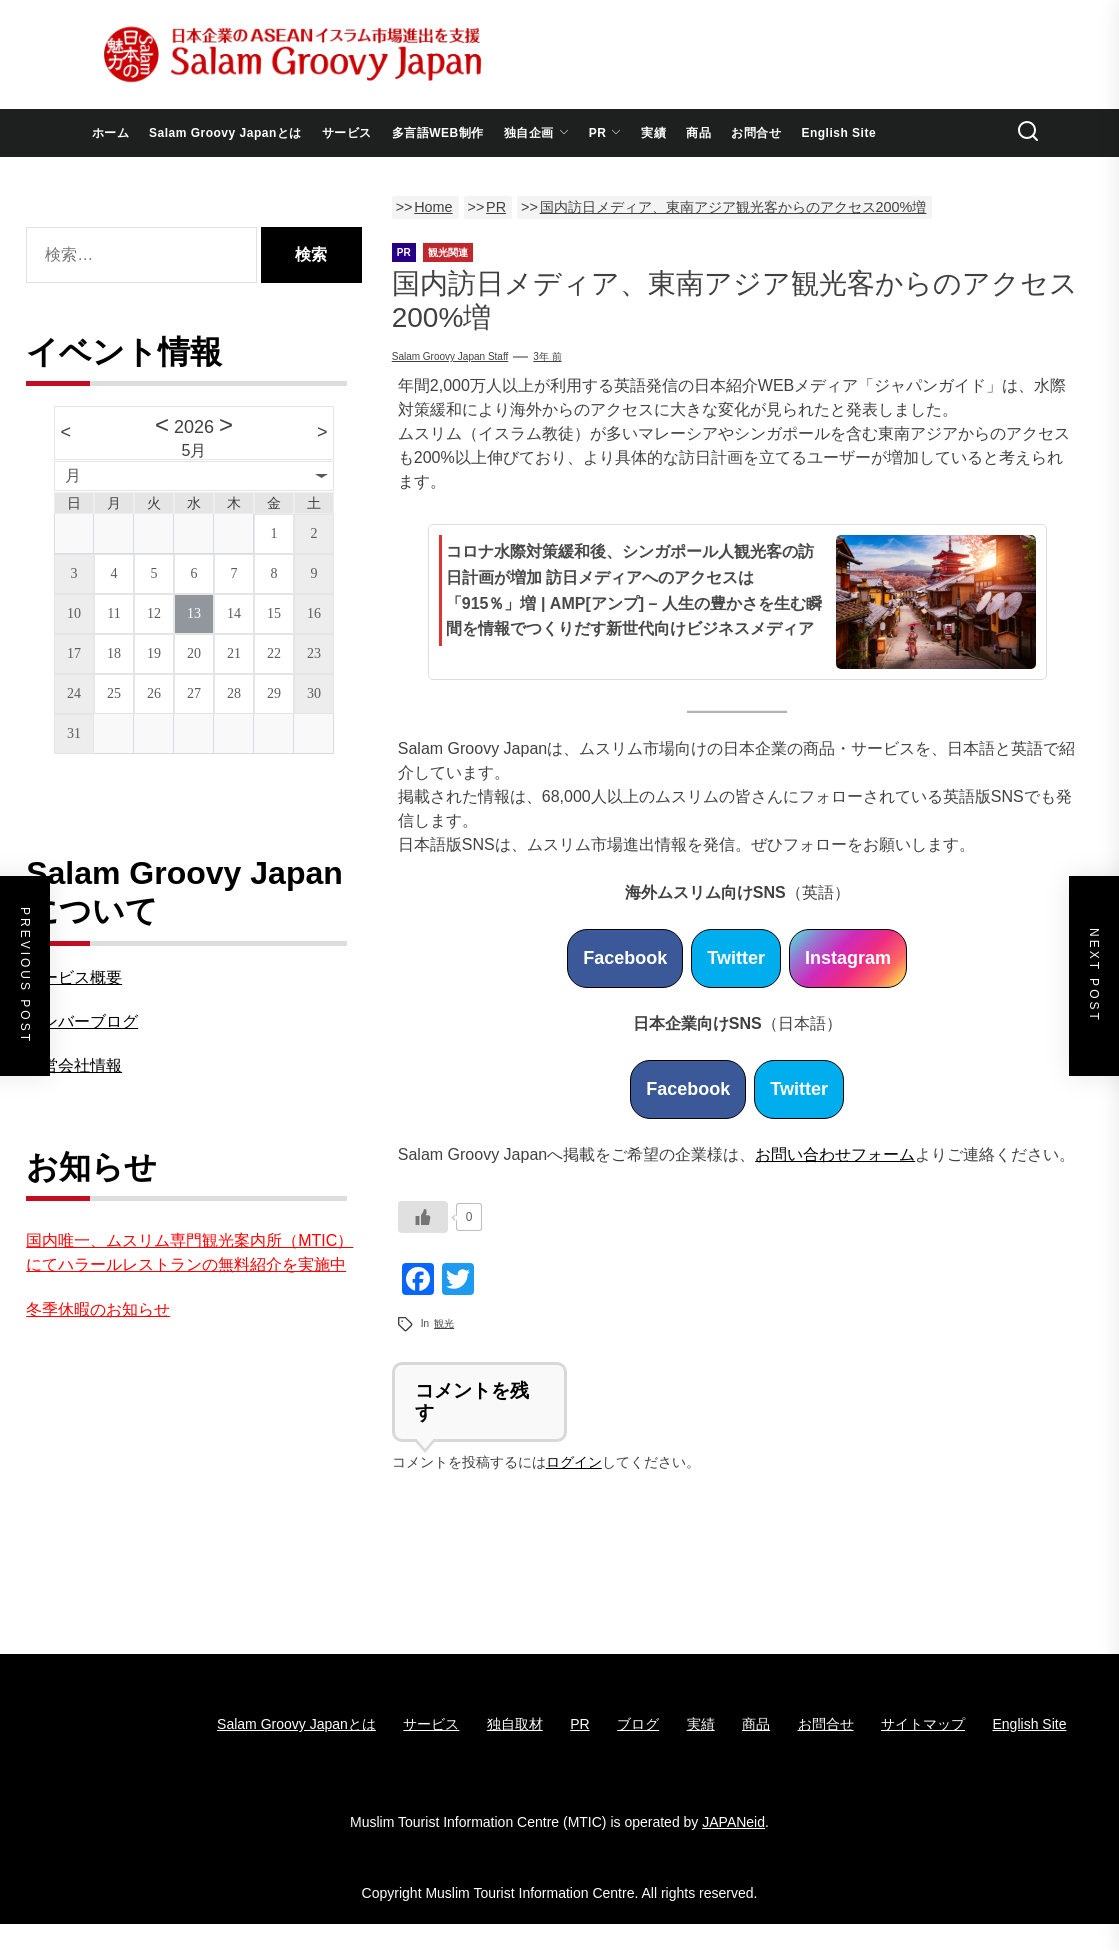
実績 (653, 133)
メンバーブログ (82, 1021)
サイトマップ (923, 1724)
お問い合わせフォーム (835, 1154)
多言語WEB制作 (438, 133)
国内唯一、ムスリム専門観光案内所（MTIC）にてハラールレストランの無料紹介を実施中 (189, 1252)
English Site (838, 133)
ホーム (111, 133)
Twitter (736, 958)
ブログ (638, 1724)
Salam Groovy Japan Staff (450, 356)
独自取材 (515, 1724)
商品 (698, 133)
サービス (347, 133)
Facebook (625, 958)
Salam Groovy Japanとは (225, 133)
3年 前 (547, 356)
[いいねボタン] (423, 1217)
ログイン (574, 1462)
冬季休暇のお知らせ (98, 1309)
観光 (444, 1323)
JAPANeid (733, 1822)
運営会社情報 (74, 1065)
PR (605, 133)
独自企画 (536, 133)
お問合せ (756, 133)
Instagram (848, 958)
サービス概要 (74, 977)
